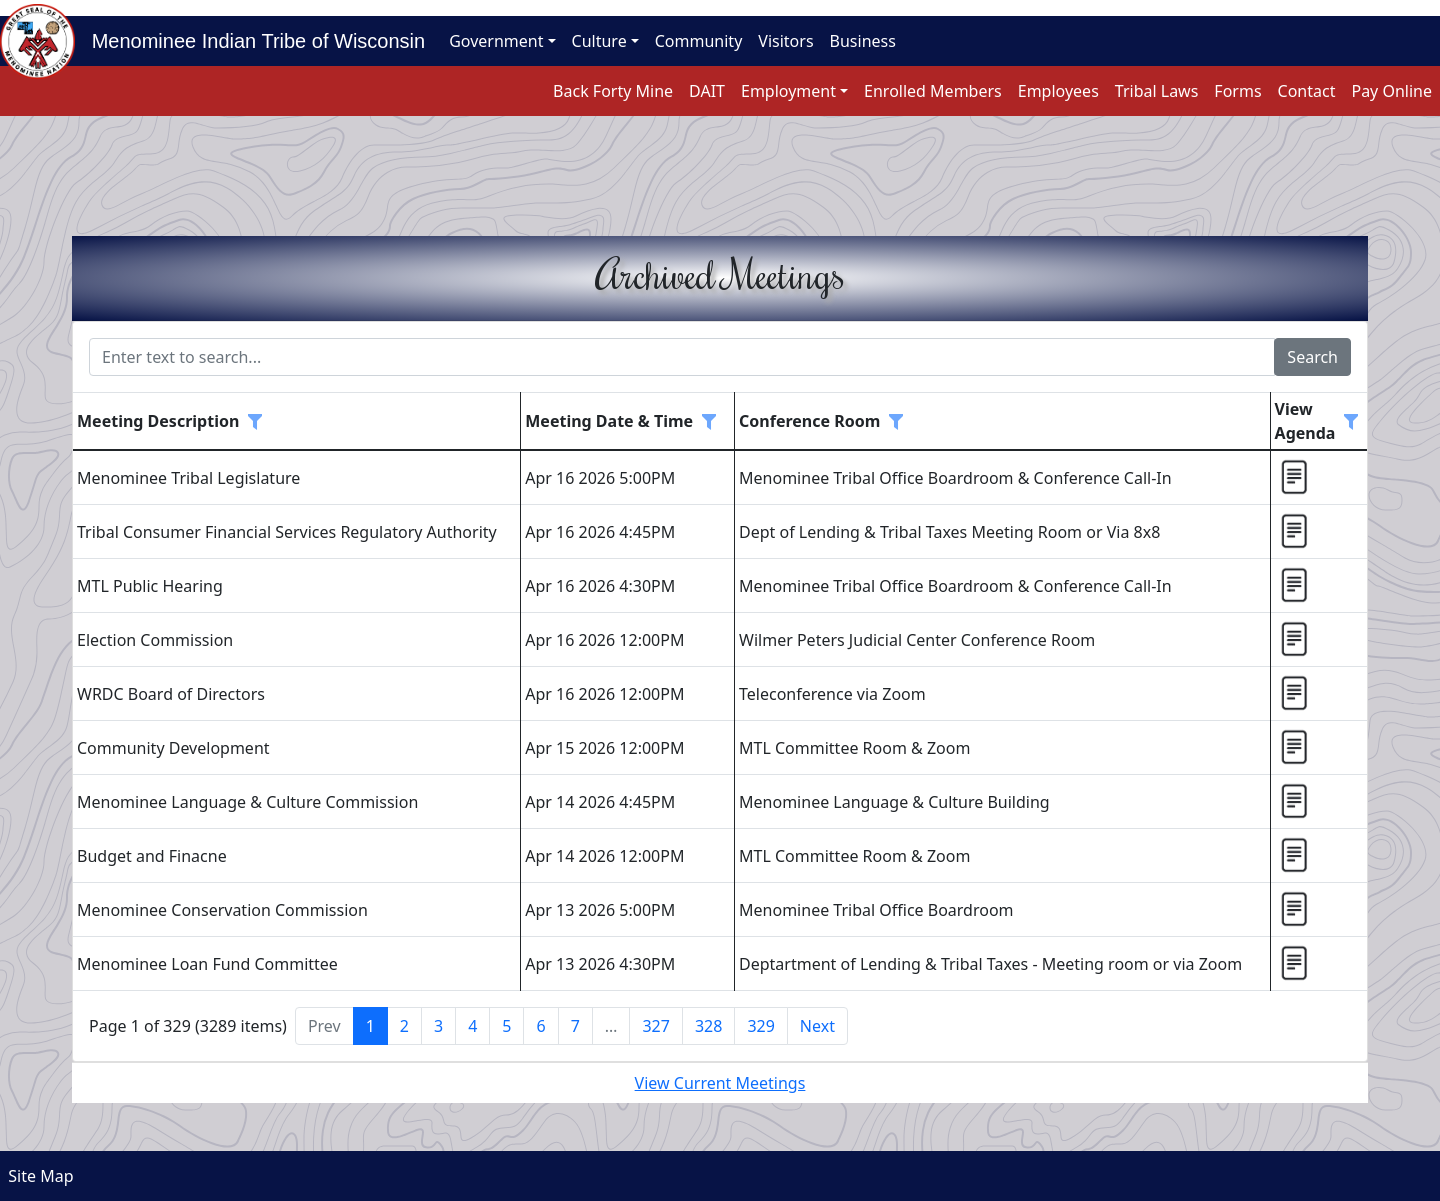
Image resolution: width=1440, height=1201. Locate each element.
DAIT (707, 91)
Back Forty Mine (613, 91)
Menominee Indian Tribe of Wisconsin (250, 41)
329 (760, 1026)
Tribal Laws (1157, 91)
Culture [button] (599, 41)
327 (655, 1026)
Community (699, 41)
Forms (1237, 91)
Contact (1307, 91)
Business (863, 41)
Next (817, 1026)
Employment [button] (788, 91)
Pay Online (1391, 91)
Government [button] (496, 41)
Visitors (785, 41)
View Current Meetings (720, 1083)
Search (1312, 357)
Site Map (37, 1176)
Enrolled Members (933, 91)
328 (708, 1026)
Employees (1058, 91)
